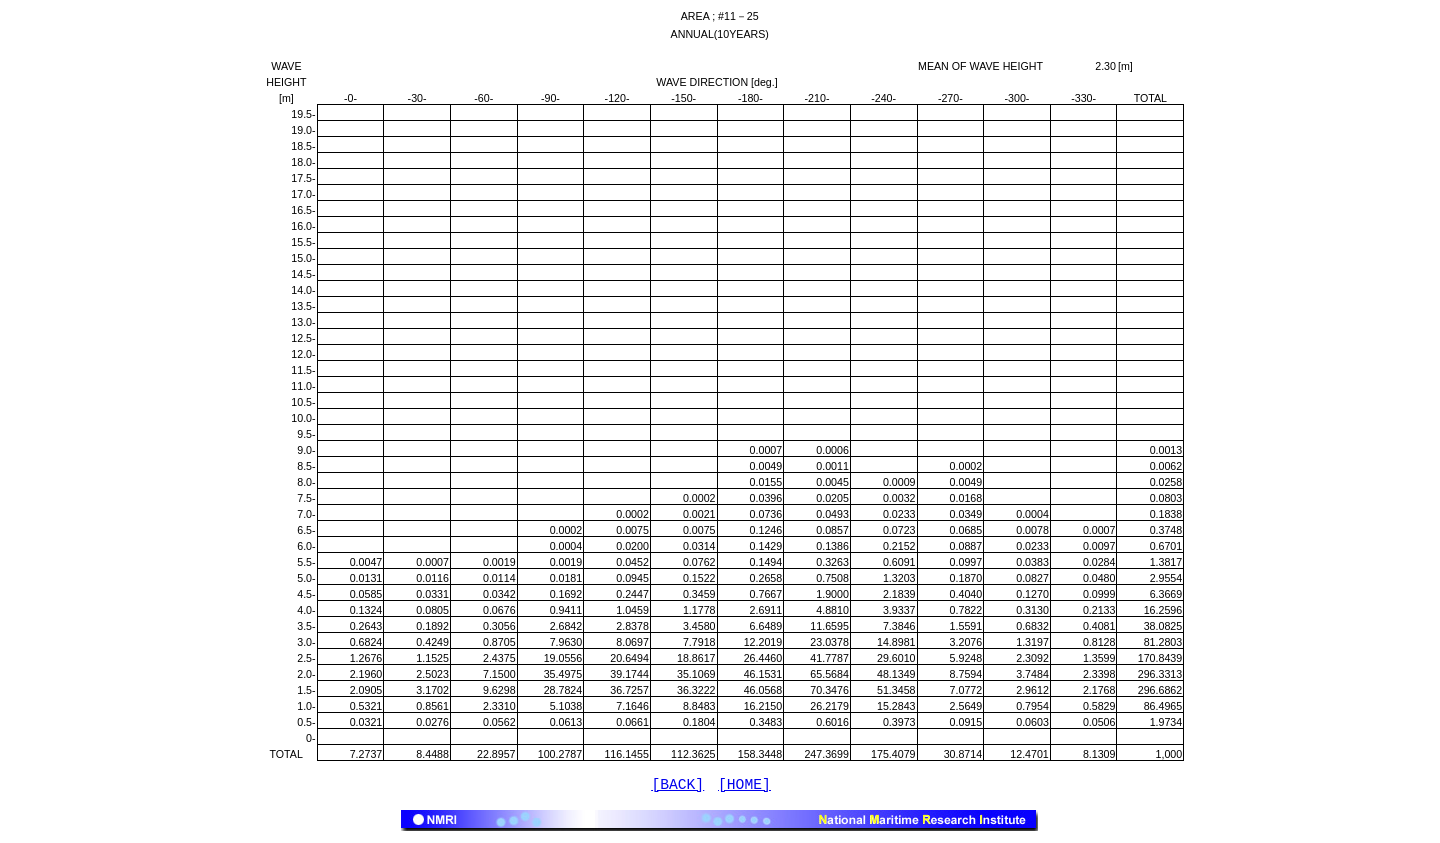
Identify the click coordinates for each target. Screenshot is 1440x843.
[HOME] (744, 787)
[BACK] (677, 787)
